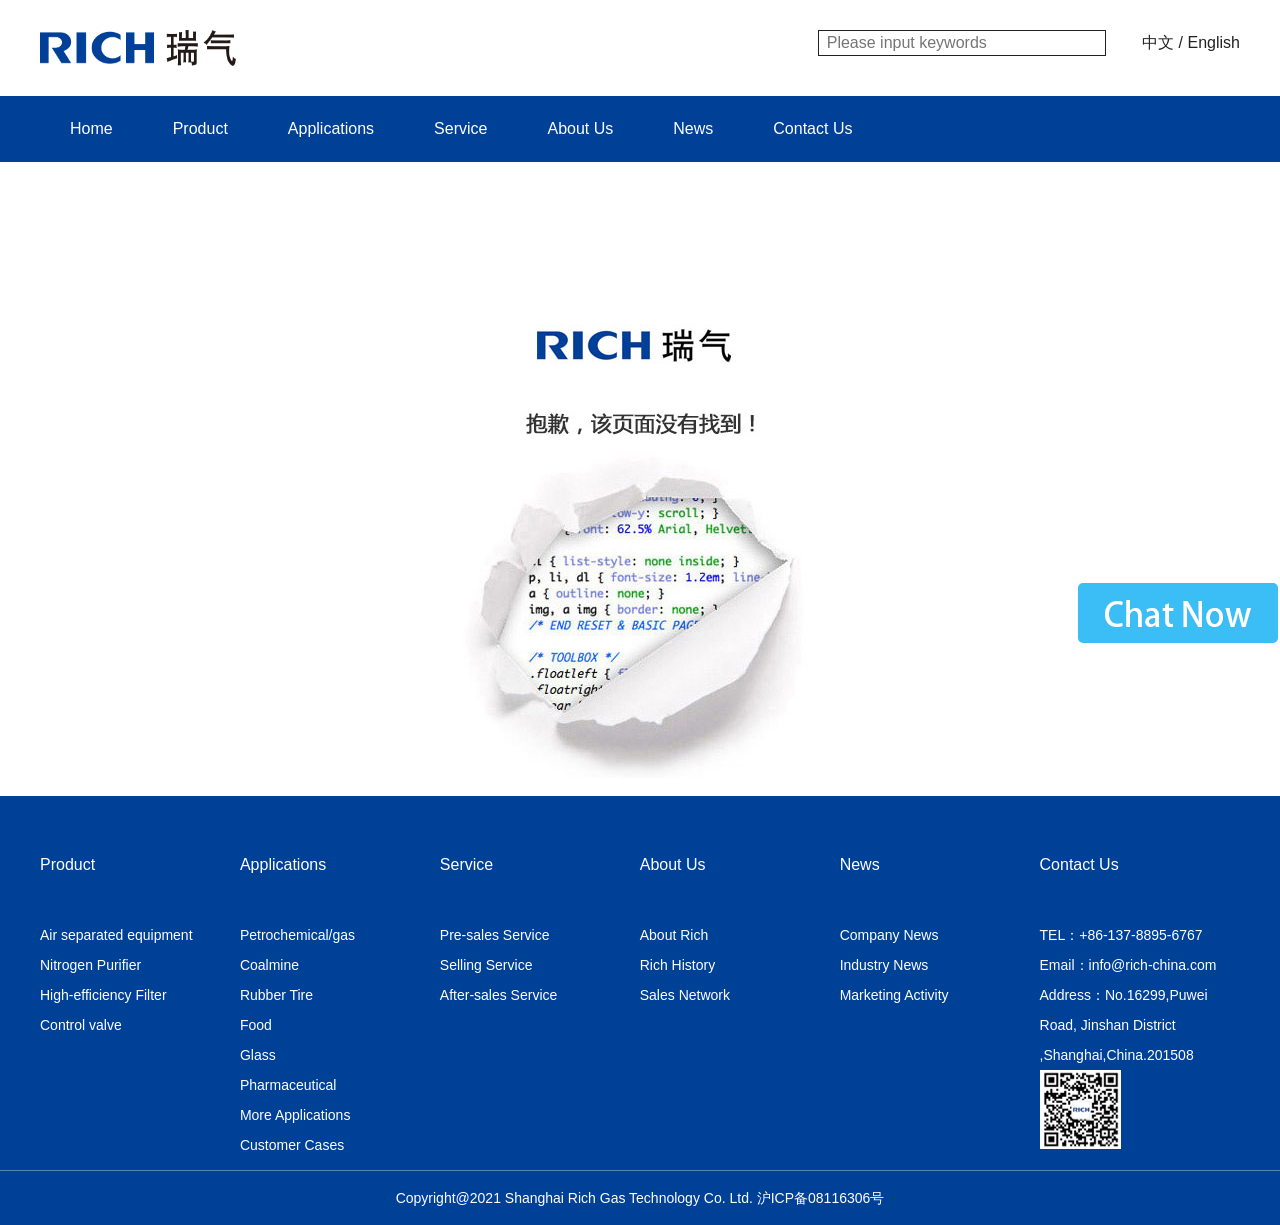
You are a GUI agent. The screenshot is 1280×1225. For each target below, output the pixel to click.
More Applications (295, 1115)
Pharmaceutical (288, 1085)
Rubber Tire (276, 995)
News (693, 128)
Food (256, 1025)
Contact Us (812, 128)
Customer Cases (292, 1145)
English (1214, 42)
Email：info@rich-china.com (1128, 965)
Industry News (884, 965)
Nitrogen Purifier (90, 965)
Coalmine (269, 965)
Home (91, 128)
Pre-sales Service (495, 935)
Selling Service (486, 965)
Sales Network (685, 995)
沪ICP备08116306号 (821, 1198)
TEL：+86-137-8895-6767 (1121, 935)
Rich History (677, 965)
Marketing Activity (894, 995)
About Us (580, 128)
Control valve (81, 1025)
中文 (1158, 42)
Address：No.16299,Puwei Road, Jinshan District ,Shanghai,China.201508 (1124, 1025)
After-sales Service (498, 995)
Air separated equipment (116, 935)
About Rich (674, 935)
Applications (331, 128)
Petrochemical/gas (297, 935)
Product (200, 128)
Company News (889, 935)
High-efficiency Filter (103, 995)
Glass (258, 1055)
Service (460, 128)
